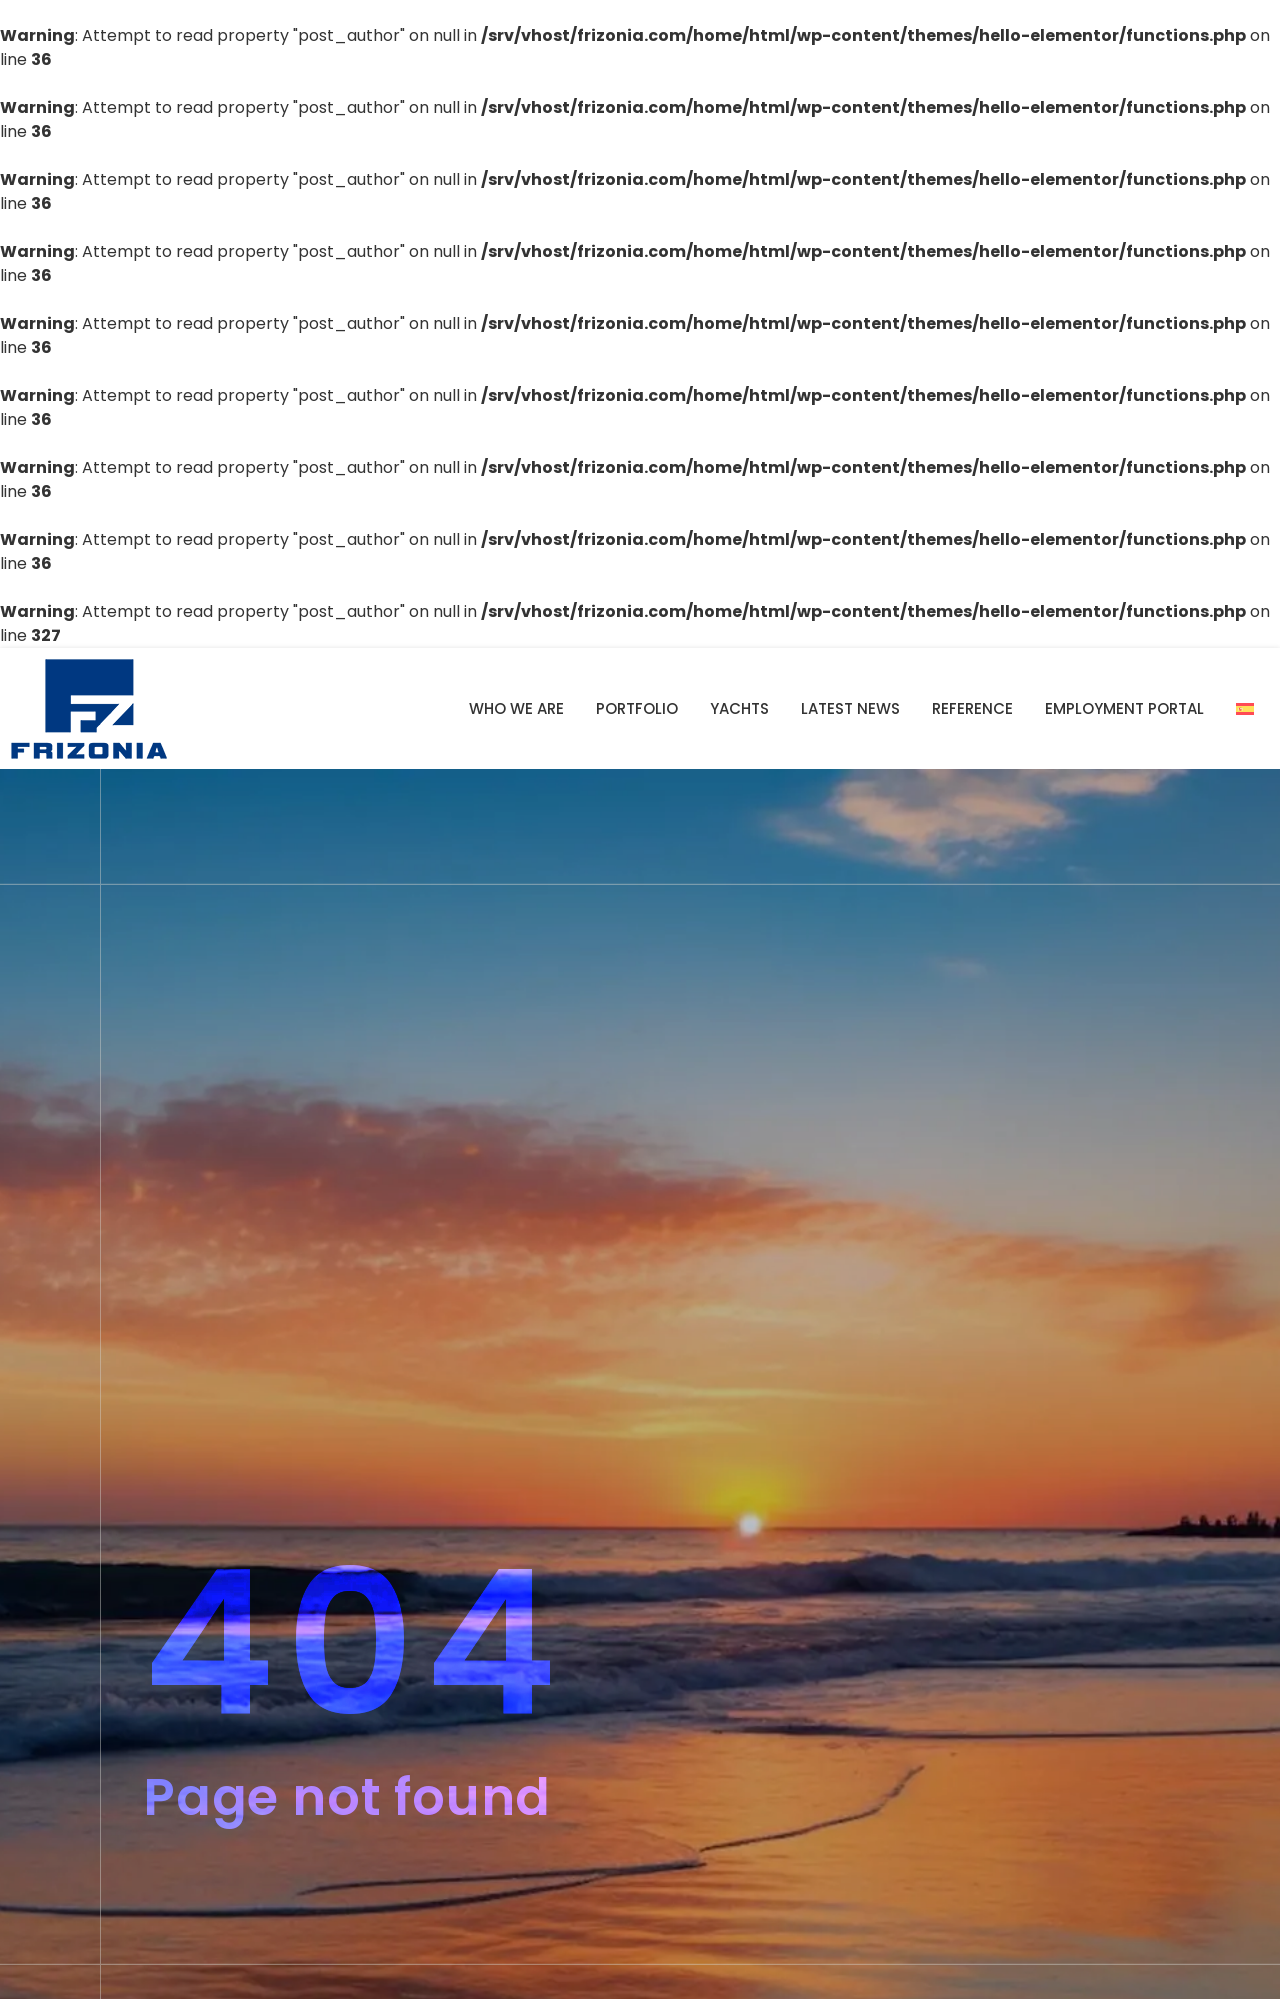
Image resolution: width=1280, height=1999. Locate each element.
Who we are (516, 708)
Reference (972, 708)
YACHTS (739, 708)
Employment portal (1124, 708)
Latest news (850, 708)
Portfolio (637, 708)
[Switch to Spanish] (1245, 709)
